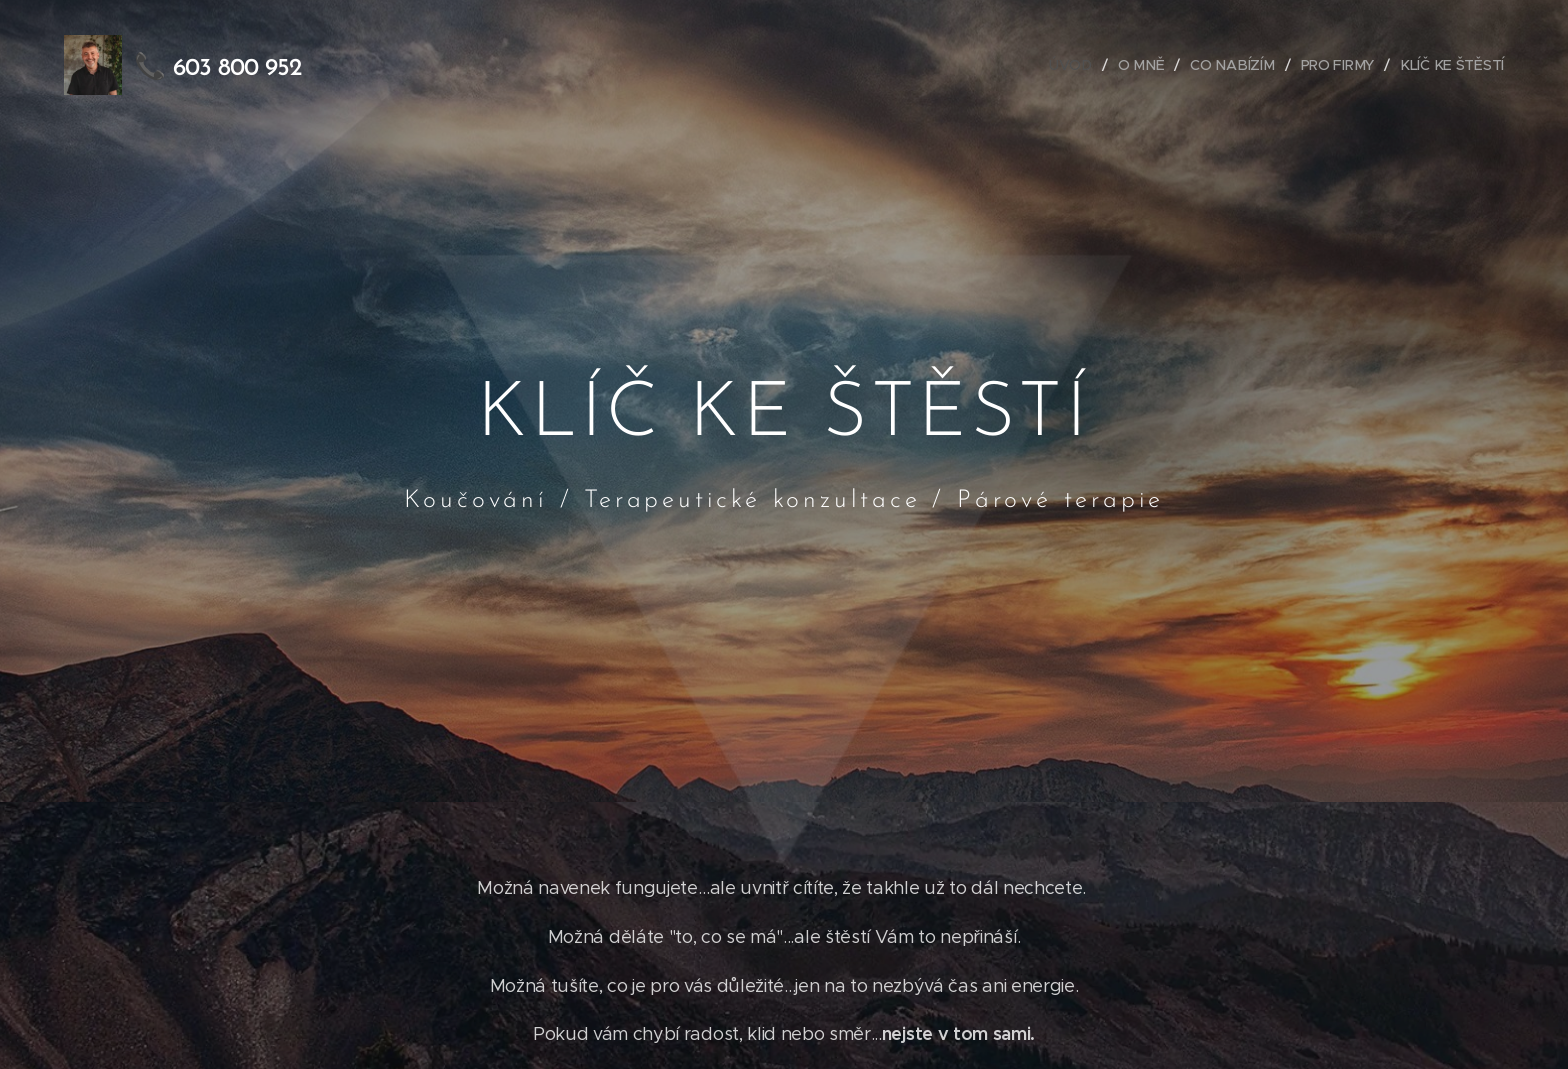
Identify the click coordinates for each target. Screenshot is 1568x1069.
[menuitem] (1078, 65)
